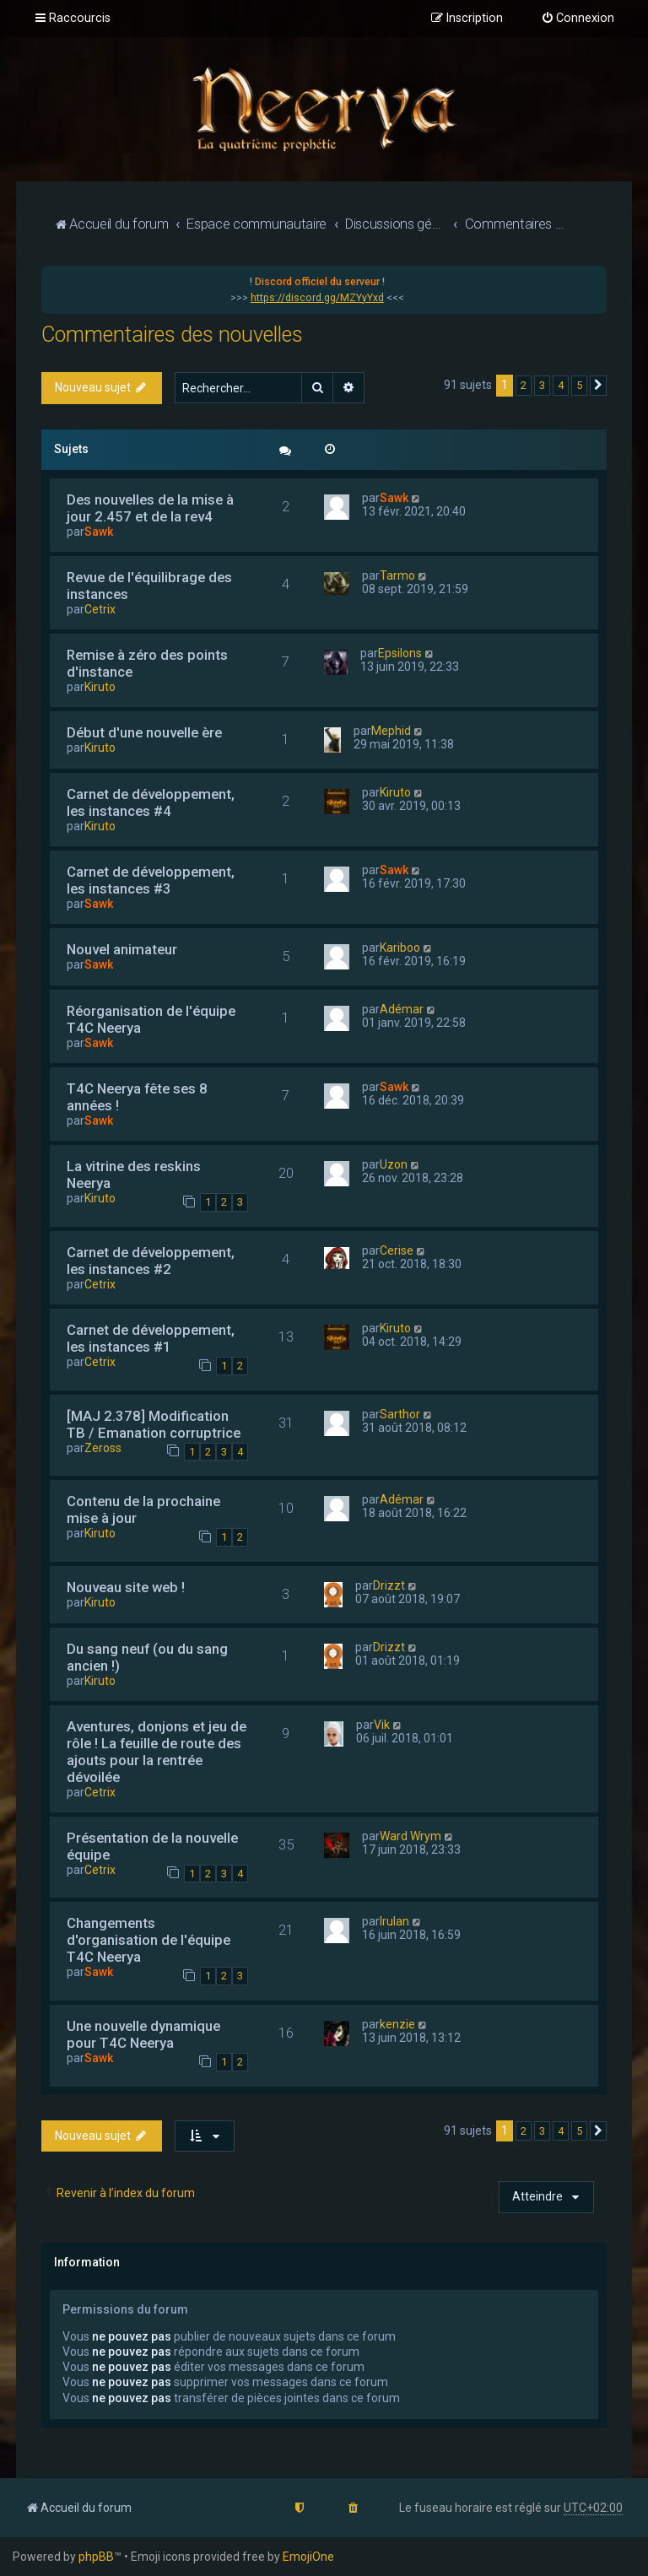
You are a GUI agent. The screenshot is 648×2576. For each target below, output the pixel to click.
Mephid (391, 730)
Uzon (394, 1164)
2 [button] (523, 385)
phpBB (96, 2556)
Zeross (103, 1448)
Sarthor (400, 1414)
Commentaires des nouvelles (172, 334)
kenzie (397, 2024)
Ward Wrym (410, 1836)
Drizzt (389, 1585)
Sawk (98, 531)
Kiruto (100, 687)
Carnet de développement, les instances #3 (151, 880)
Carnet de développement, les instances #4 (151, 802)
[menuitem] (577, 18)
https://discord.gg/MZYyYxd (317, 298)
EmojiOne (308, 2556)
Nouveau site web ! (126, 1587)
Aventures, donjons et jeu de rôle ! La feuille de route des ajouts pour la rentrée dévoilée (156, 1751)
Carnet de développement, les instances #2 (151, 1260)
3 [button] (542, 385)
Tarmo (397, 575)
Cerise (396, 1250)
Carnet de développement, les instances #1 (151, 1338)
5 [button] (579, 385)
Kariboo (400, 947)
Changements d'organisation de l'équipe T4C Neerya (148, 1939)
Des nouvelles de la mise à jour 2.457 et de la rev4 (150, 508)
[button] (598, 385)
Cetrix (100, 609)
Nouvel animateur (122, 949)
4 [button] (561, 385)
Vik (382, 1724)
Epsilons (400, 653)
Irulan (394, 1921)
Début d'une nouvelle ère (144, 732)
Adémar (402, 1009)
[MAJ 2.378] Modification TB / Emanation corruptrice (153, 1424)
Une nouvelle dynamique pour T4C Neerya (143, 2034)
